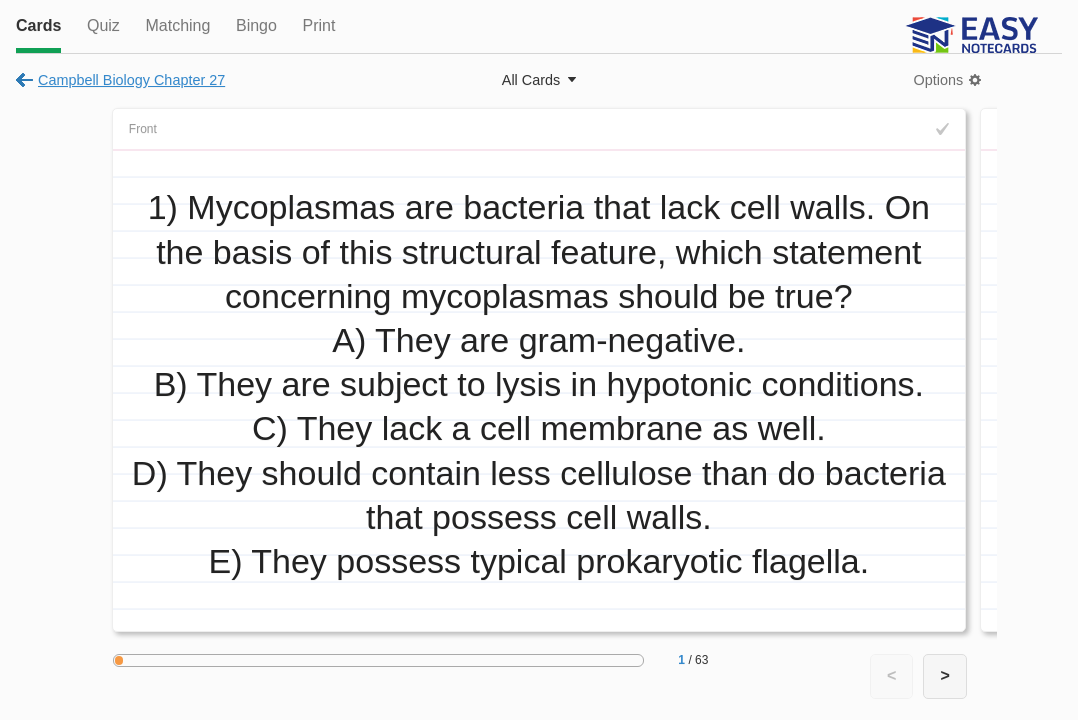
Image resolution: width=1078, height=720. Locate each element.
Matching (177, 25)
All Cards (531, 80)
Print (318, 25)
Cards (38, 25)
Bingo (256, 25)
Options (939, 80)
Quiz (103, 25)
